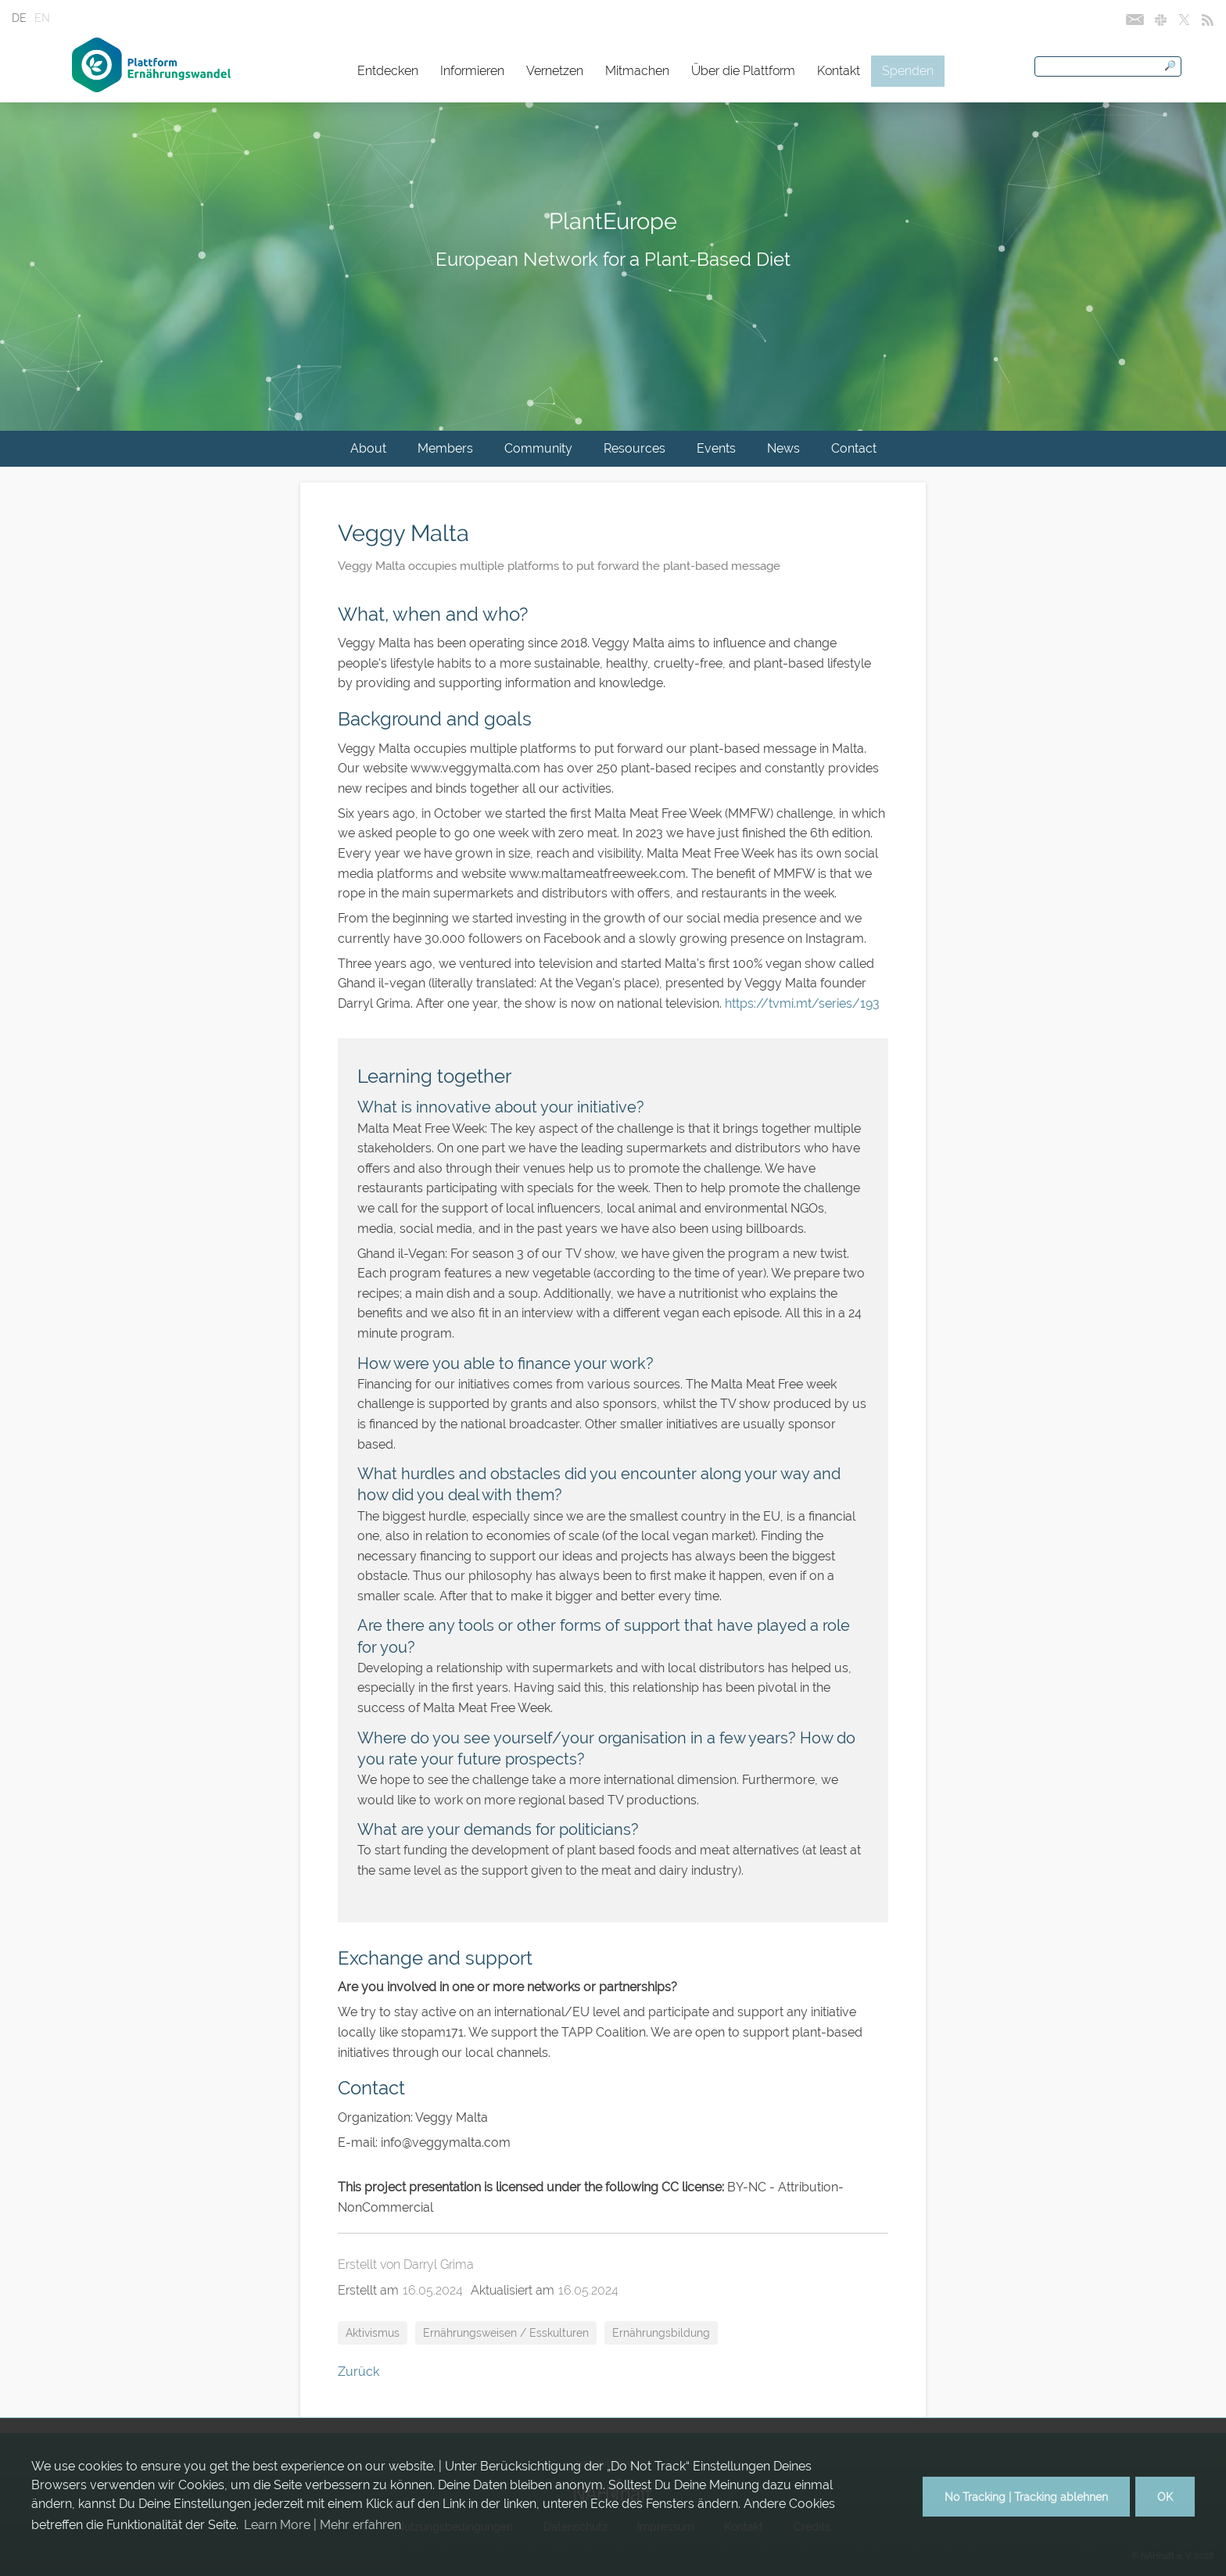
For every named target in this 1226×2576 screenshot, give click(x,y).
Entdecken (387, 70)
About (368, 448)
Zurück (358, 2371)
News (783, 448)
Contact (853, 448)
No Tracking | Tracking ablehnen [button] (1026, 2496)
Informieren (472, 70)
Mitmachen (637, 70)
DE (19, 18)
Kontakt (838, 70)
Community (538, 448)
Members (445, 448)
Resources (634, 448)
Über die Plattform (743, 70)
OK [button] (1165, 2496)
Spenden (908, 70)
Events (716, 448)
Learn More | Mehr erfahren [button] (322, 2524)
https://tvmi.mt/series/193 (802, 1003)
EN (42, 18)
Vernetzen (554, 70)
